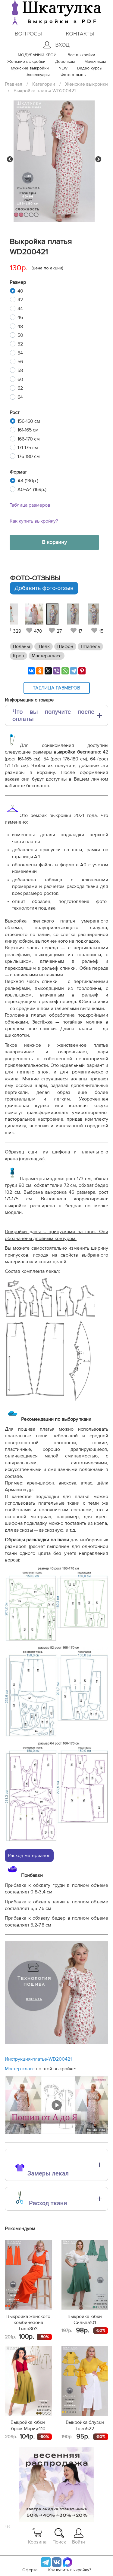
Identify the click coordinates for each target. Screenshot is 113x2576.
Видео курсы (89, 68)
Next (98, 159)
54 (20, 353)
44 (20, 308)
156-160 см (28, 421)
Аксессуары (38, 75)
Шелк (43, 646)
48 (20, 326)
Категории (43, 84)
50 (20, 335)
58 (20, 370)
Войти (78, 2536)
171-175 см (27, 447)
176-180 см (28, 456)
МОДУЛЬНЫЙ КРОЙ (37, 55)
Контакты (80, 34)
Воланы (21, 646)
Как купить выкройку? (34, 521)
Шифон (65, 646)
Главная (13, 84)
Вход (56, 44)
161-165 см (28, 430)
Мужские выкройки (30, 68)
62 (20, 388)
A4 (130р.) (27, 480)
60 (20, 379)
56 (20, 361)
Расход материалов (29, 1855)
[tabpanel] (55, 618)
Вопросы (28, 34)
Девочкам (65, 62)
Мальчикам (95, 62)
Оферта (29, 2570)
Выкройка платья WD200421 (45, 90)
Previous (10, 159)
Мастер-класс (46, 655)
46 (20, 317)
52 (20, 344)
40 (20, 291)
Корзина (37, 2536)
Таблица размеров (30, 505)
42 (20, 299)
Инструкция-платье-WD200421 (38, 2059)
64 (20, 397)
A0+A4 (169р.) (31, 489)
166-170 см (28, 439)
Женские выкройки (26, 62)
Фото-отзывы (73, 75)
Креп (18, 655)
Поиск (59, 2536)
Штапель (90, 646)
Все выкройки (81, 55)
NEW (62, 68)
